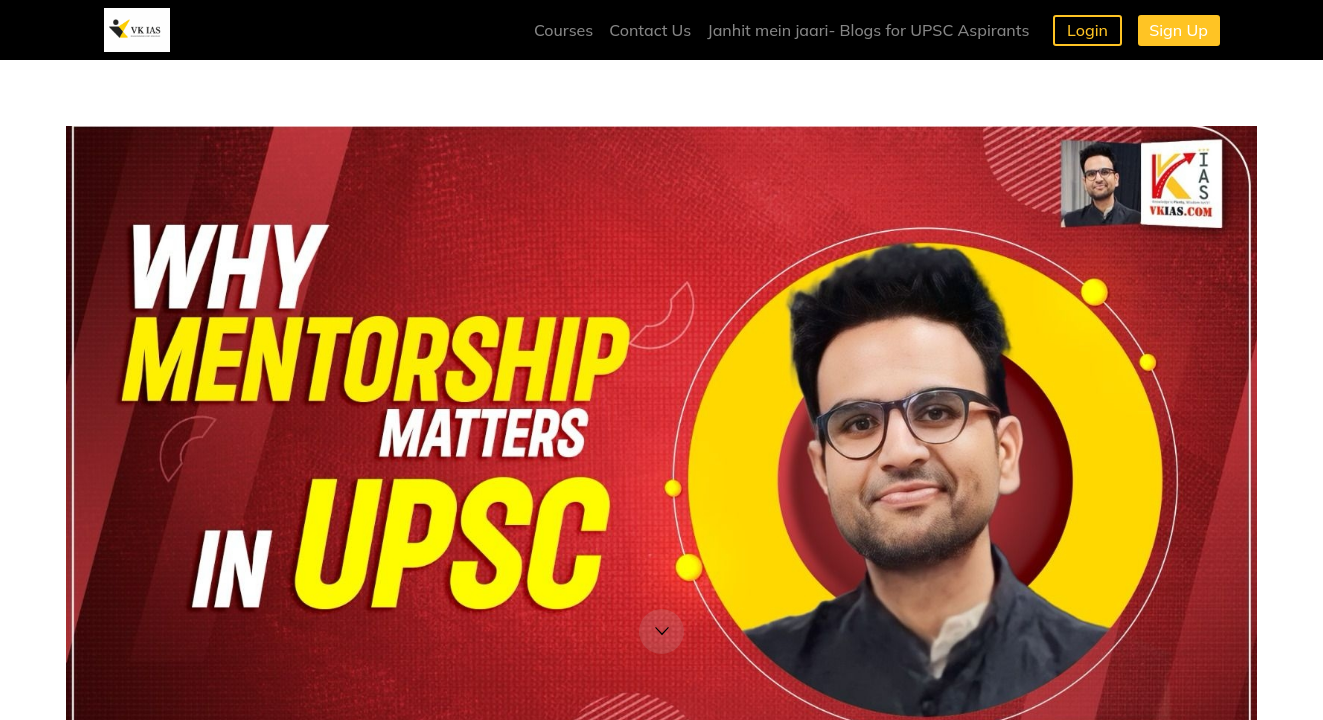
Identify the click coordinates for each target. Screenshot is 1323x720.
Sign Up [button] (1178, 30)
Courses (563, 30)
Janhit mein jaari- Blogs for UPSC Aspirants (868, 30)
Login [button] (1087, 30)
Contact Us (650, 30)
